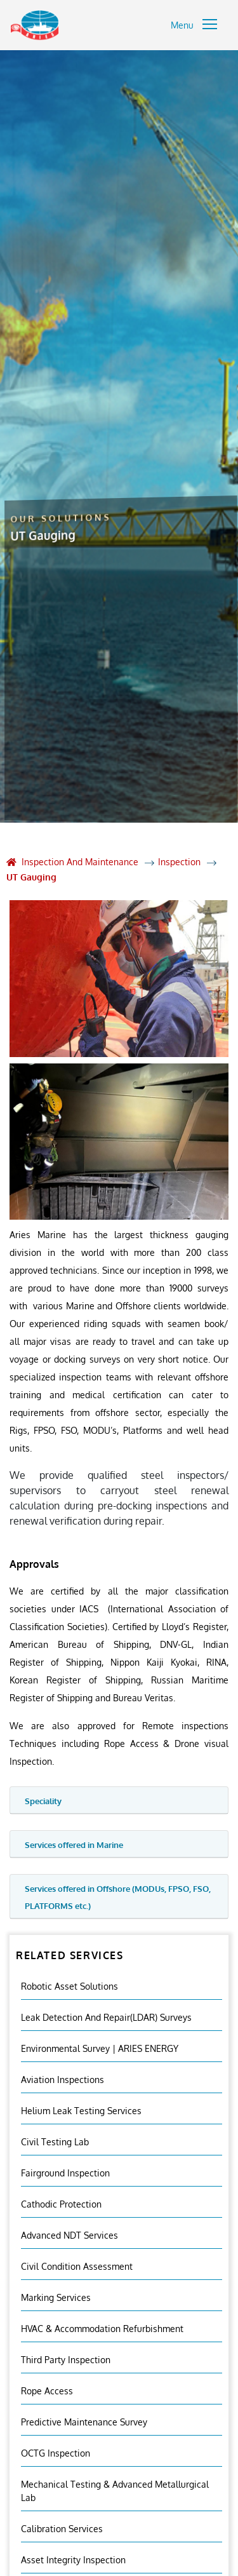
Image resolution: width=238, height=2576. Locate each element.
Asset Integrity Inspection (73, 2559)
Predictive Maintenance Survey (84, 2422)
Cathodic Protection (61, 2204)
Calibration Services (62, 2528)
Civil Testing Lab (55, 2141)
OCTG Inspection (55, 2453)
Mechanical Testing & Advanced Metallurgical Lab (115, 2491)
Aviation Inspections (62, 2079)
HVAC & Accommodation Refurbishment (102, 2328)
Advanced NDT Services (69, 2235)
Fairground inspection (65, 2173)
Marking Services (56, 2297)
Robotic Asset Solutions (69, 1986)
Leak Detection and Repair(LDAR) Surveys (106, 2017)
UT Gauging (31, 877)
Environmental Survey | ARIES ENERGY (99, 2048)
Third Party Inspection (65, 2359)
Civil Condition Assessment (77, 2266)
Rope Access (47, 2390)
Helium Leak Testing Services (81, 2110)
